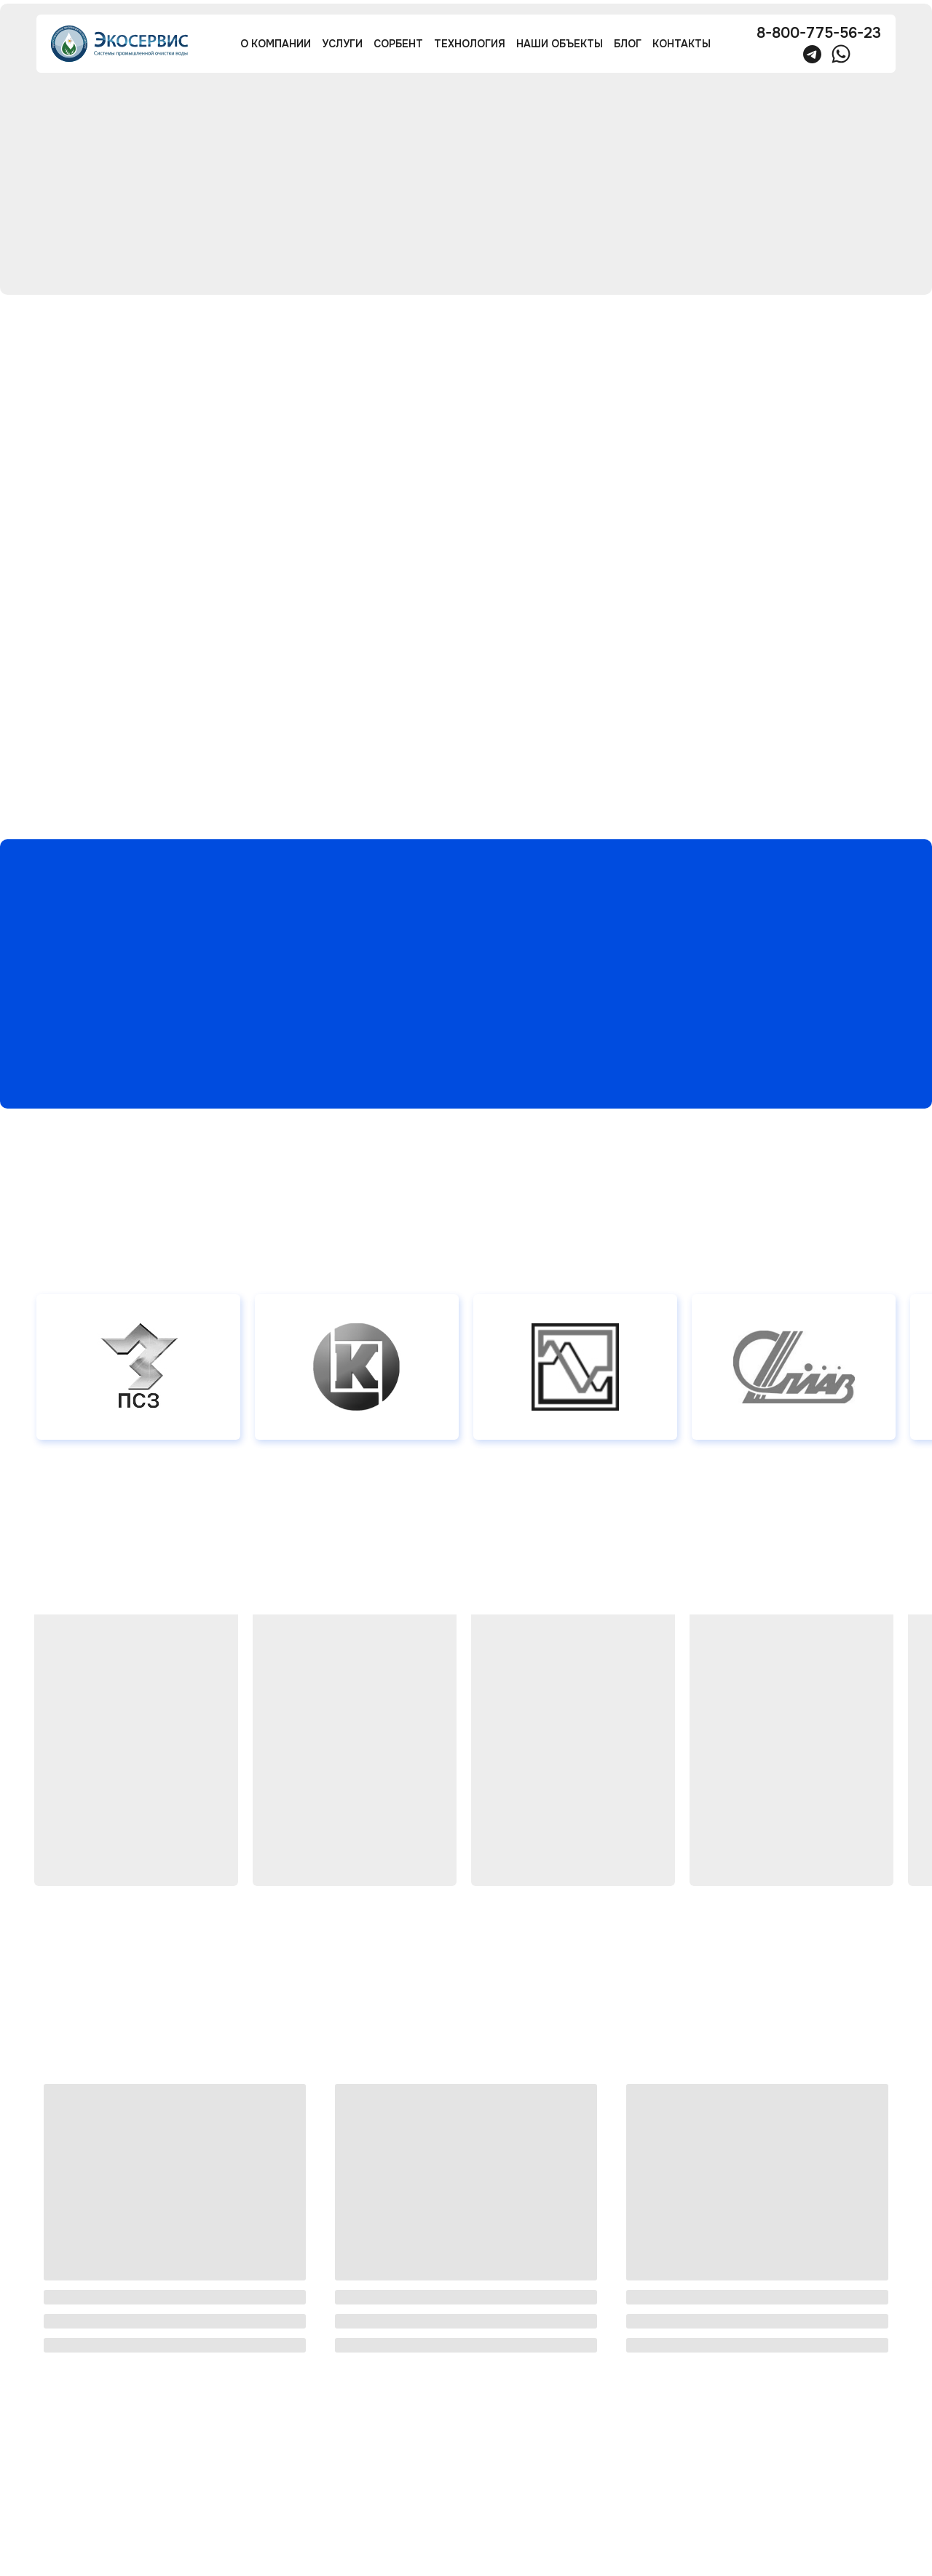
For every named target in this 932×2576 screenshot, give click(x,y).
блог (627, 43)
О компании (275, 43)
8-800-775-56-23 (819, 33)
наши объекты (559, 43)
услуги (342, 43)
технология (469, 43)
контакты (681, 43)
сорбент (398, 43)
